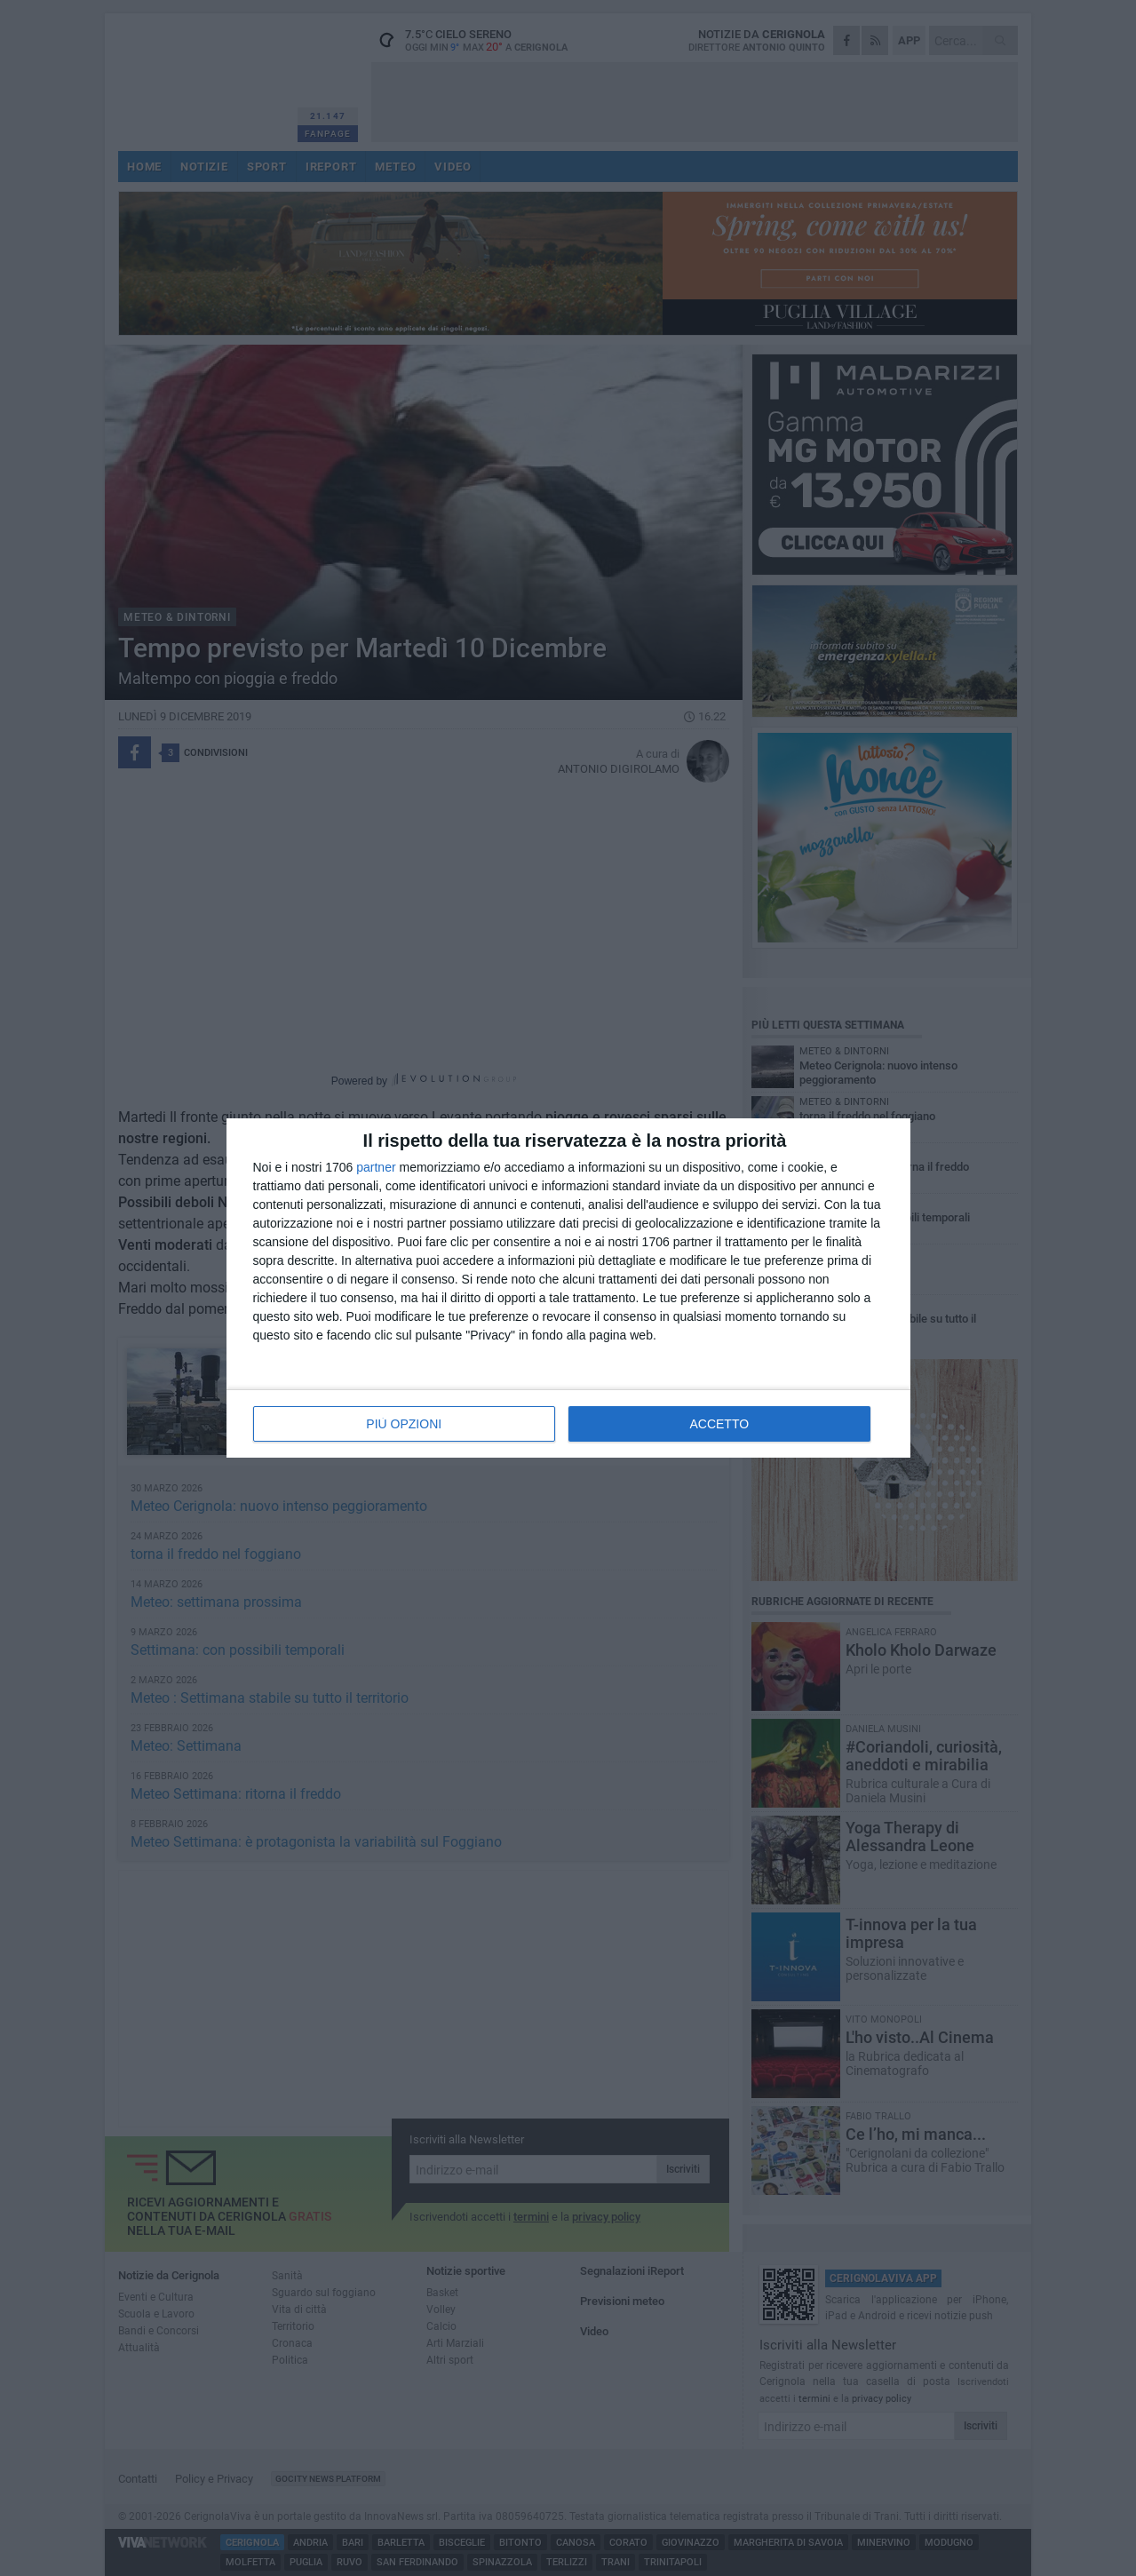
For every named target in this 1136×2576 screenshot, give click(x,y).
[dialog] (568, 1288)
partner (375, 1167)
